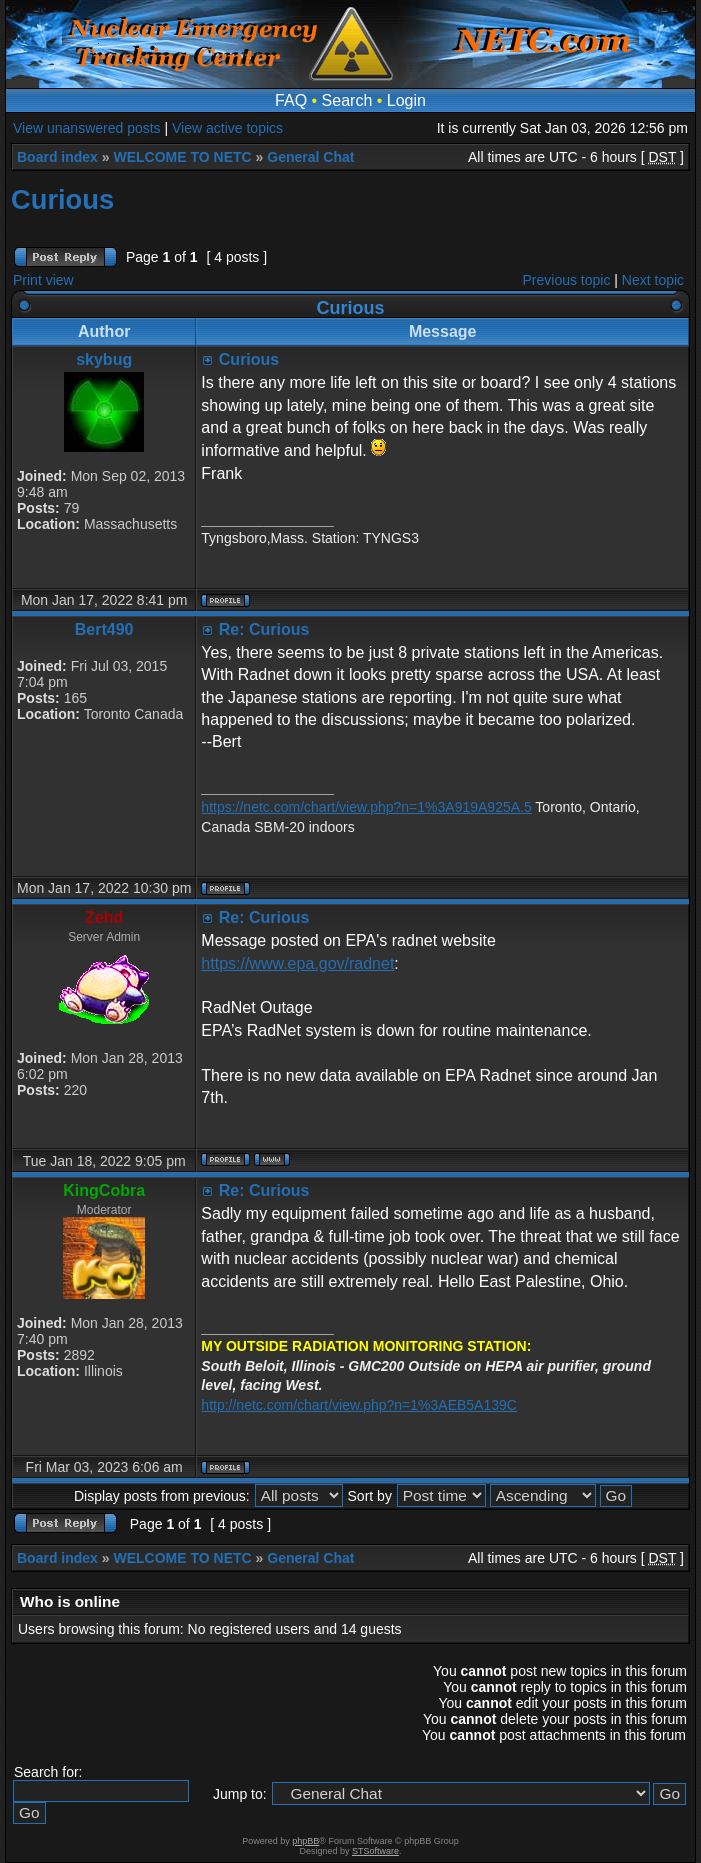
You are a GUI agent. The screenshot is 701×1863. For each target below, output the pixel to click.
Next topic (653, 280)
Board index (57, 157)
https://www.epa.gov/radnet (297, 963)
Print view (43, 280)
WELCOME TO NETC (182, 157)
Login (406, 100)
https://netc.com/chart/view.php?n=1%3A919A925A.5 (366, 807)
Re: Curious (264, 629)
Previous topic (567, 280)
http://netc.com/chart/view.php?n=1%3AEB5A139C (359, 1405)
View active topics (227, 128)
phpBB (305, 1841)
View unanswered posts (87, 128)
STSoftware (375, 1851)
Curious (62, 199)
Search (347, 100)
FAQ (291, 100)
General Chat (310, 157)
